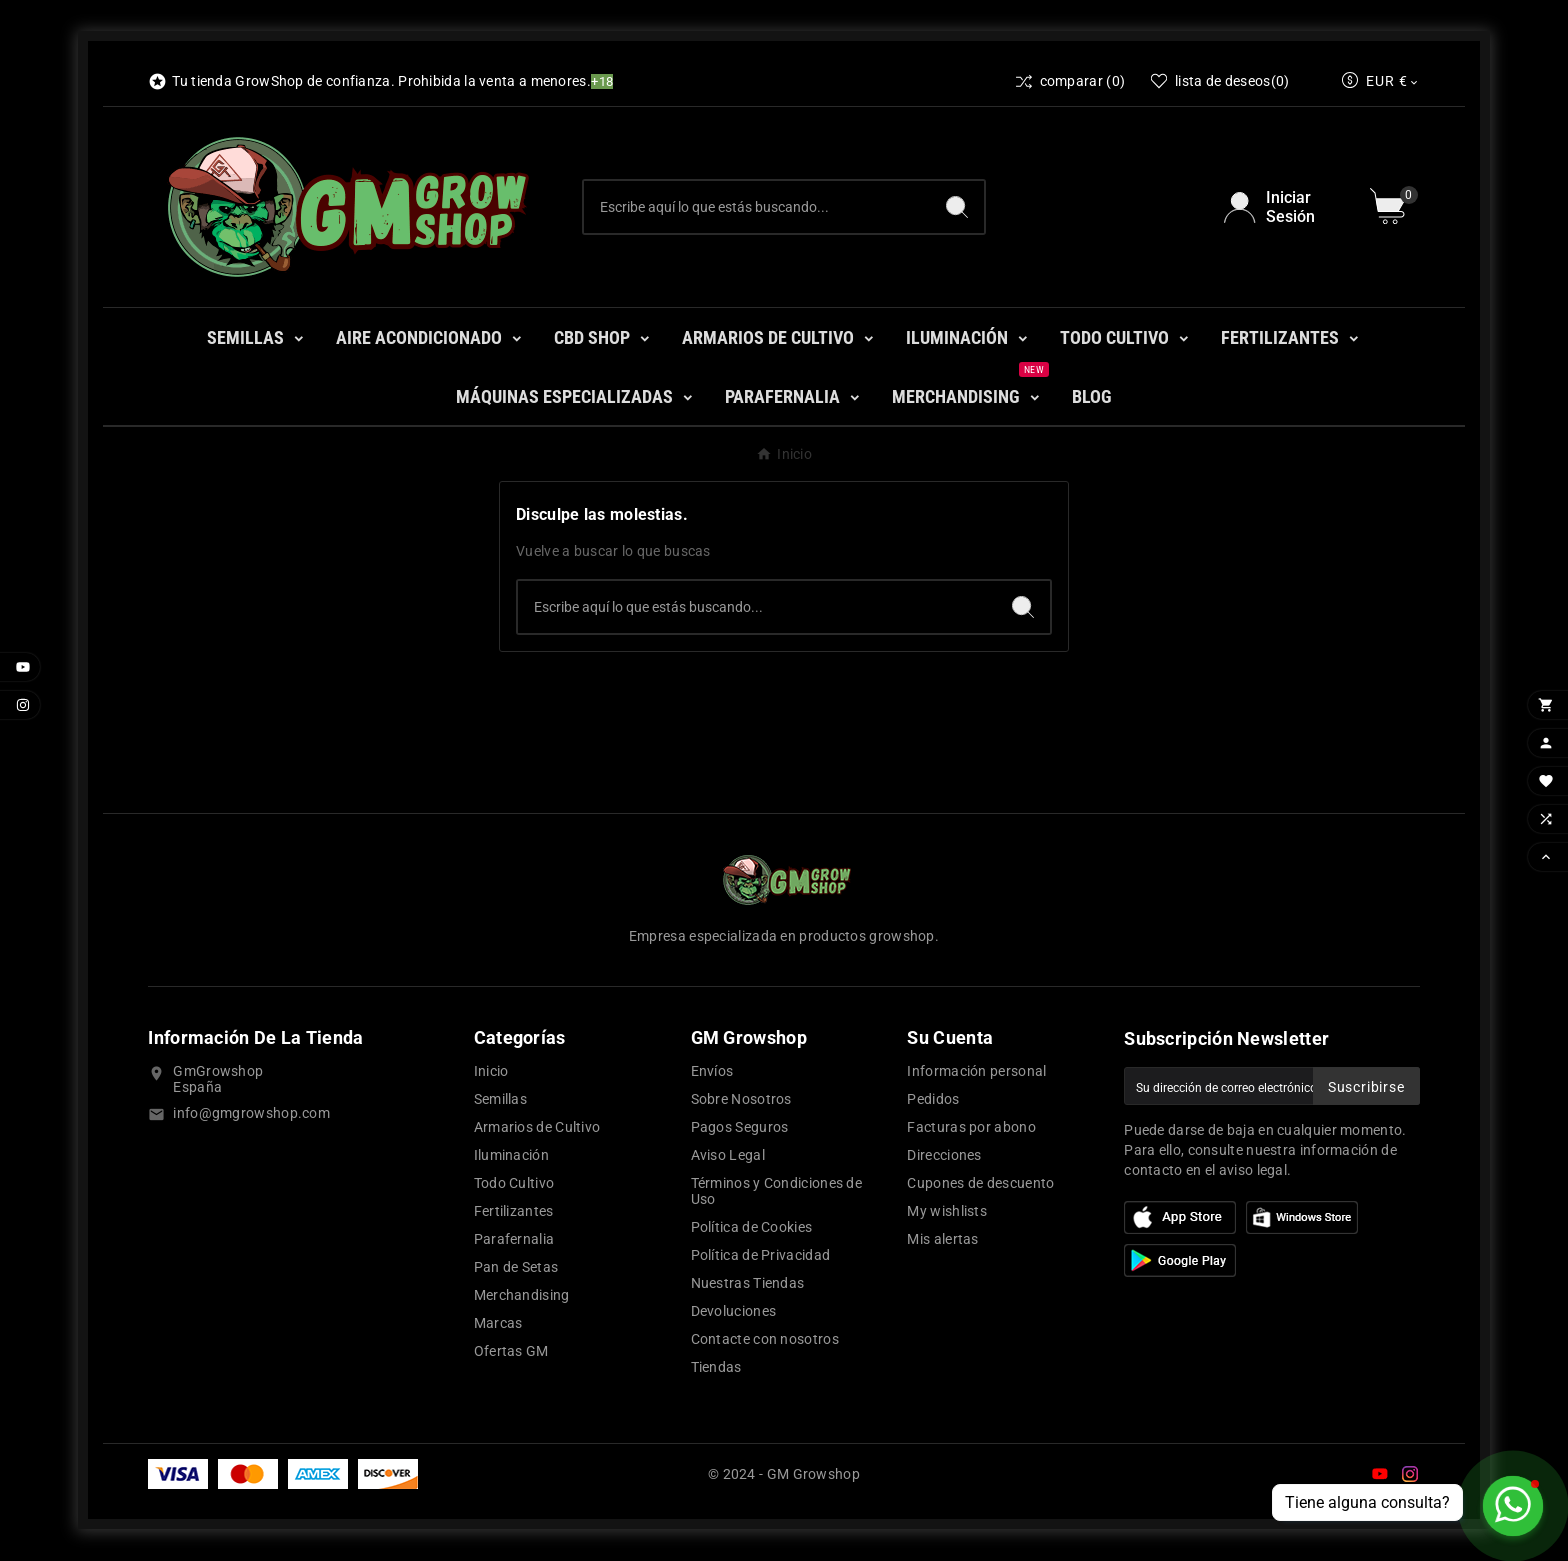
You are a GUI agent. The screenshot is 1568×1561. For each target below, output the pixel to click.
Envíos (712, 1071)
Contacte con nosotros (765, 1339)
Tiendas (716, 1367)
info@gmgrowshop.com (251, 1113)
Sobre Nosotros (741, 1099)
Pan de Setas (516, 1267)
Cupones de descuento (980, 1183)
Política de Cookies (752, 1227)
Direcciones (944, 1155)
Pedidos (933, 1099)
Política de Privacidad (761, 1255)
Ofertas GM (511, 1351)
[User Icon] (1284, 207)
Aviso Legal (728, 1155)
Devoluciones (734, 1311)
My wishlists (947, 1211)
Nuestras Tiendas (748, 1283)
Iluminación (511, 1155)
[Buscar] (757, 207)
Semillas (500, 1099)
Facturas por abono (971, 1127)
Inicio (491, 1071)
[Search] (957, 207)
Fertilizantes (514, 1211)
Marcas (498, 1323)
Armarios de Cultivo (537, 1127)
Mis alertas (942, 1239)
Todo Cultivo (514, 1183)
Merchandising (522, 1295)
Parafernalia (514, 1239)
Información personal (976, 1071)
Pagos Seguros (740, 1127)
